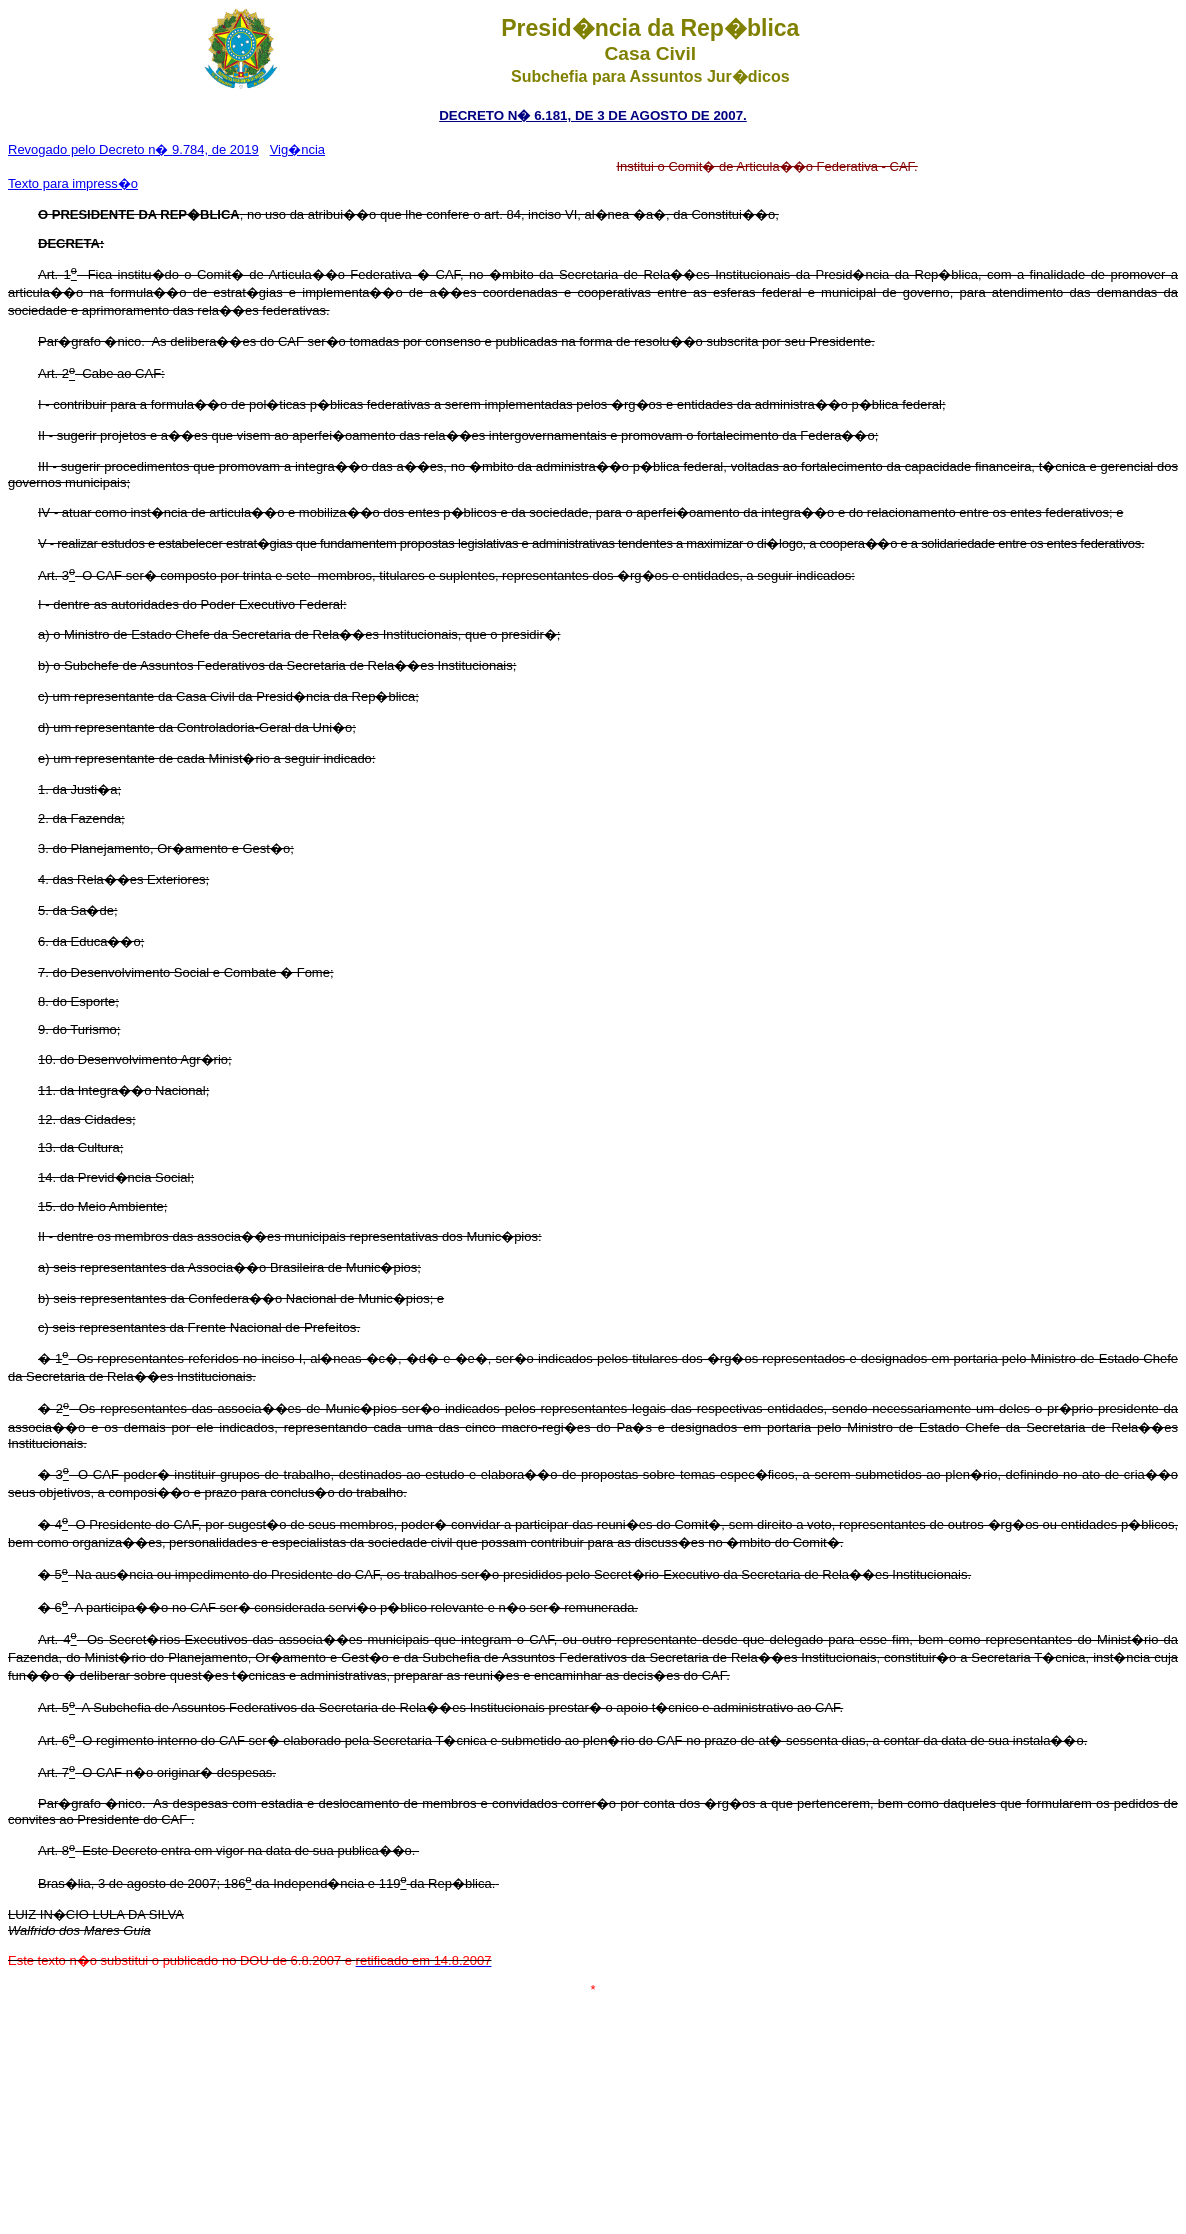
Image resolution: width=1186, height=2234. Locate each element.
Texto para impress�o (73, 183)
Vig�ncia (297, 149)
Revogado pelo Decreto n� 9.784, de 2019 (133, 149)
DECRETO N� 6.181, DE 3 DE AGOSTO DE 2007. (593, 115)
